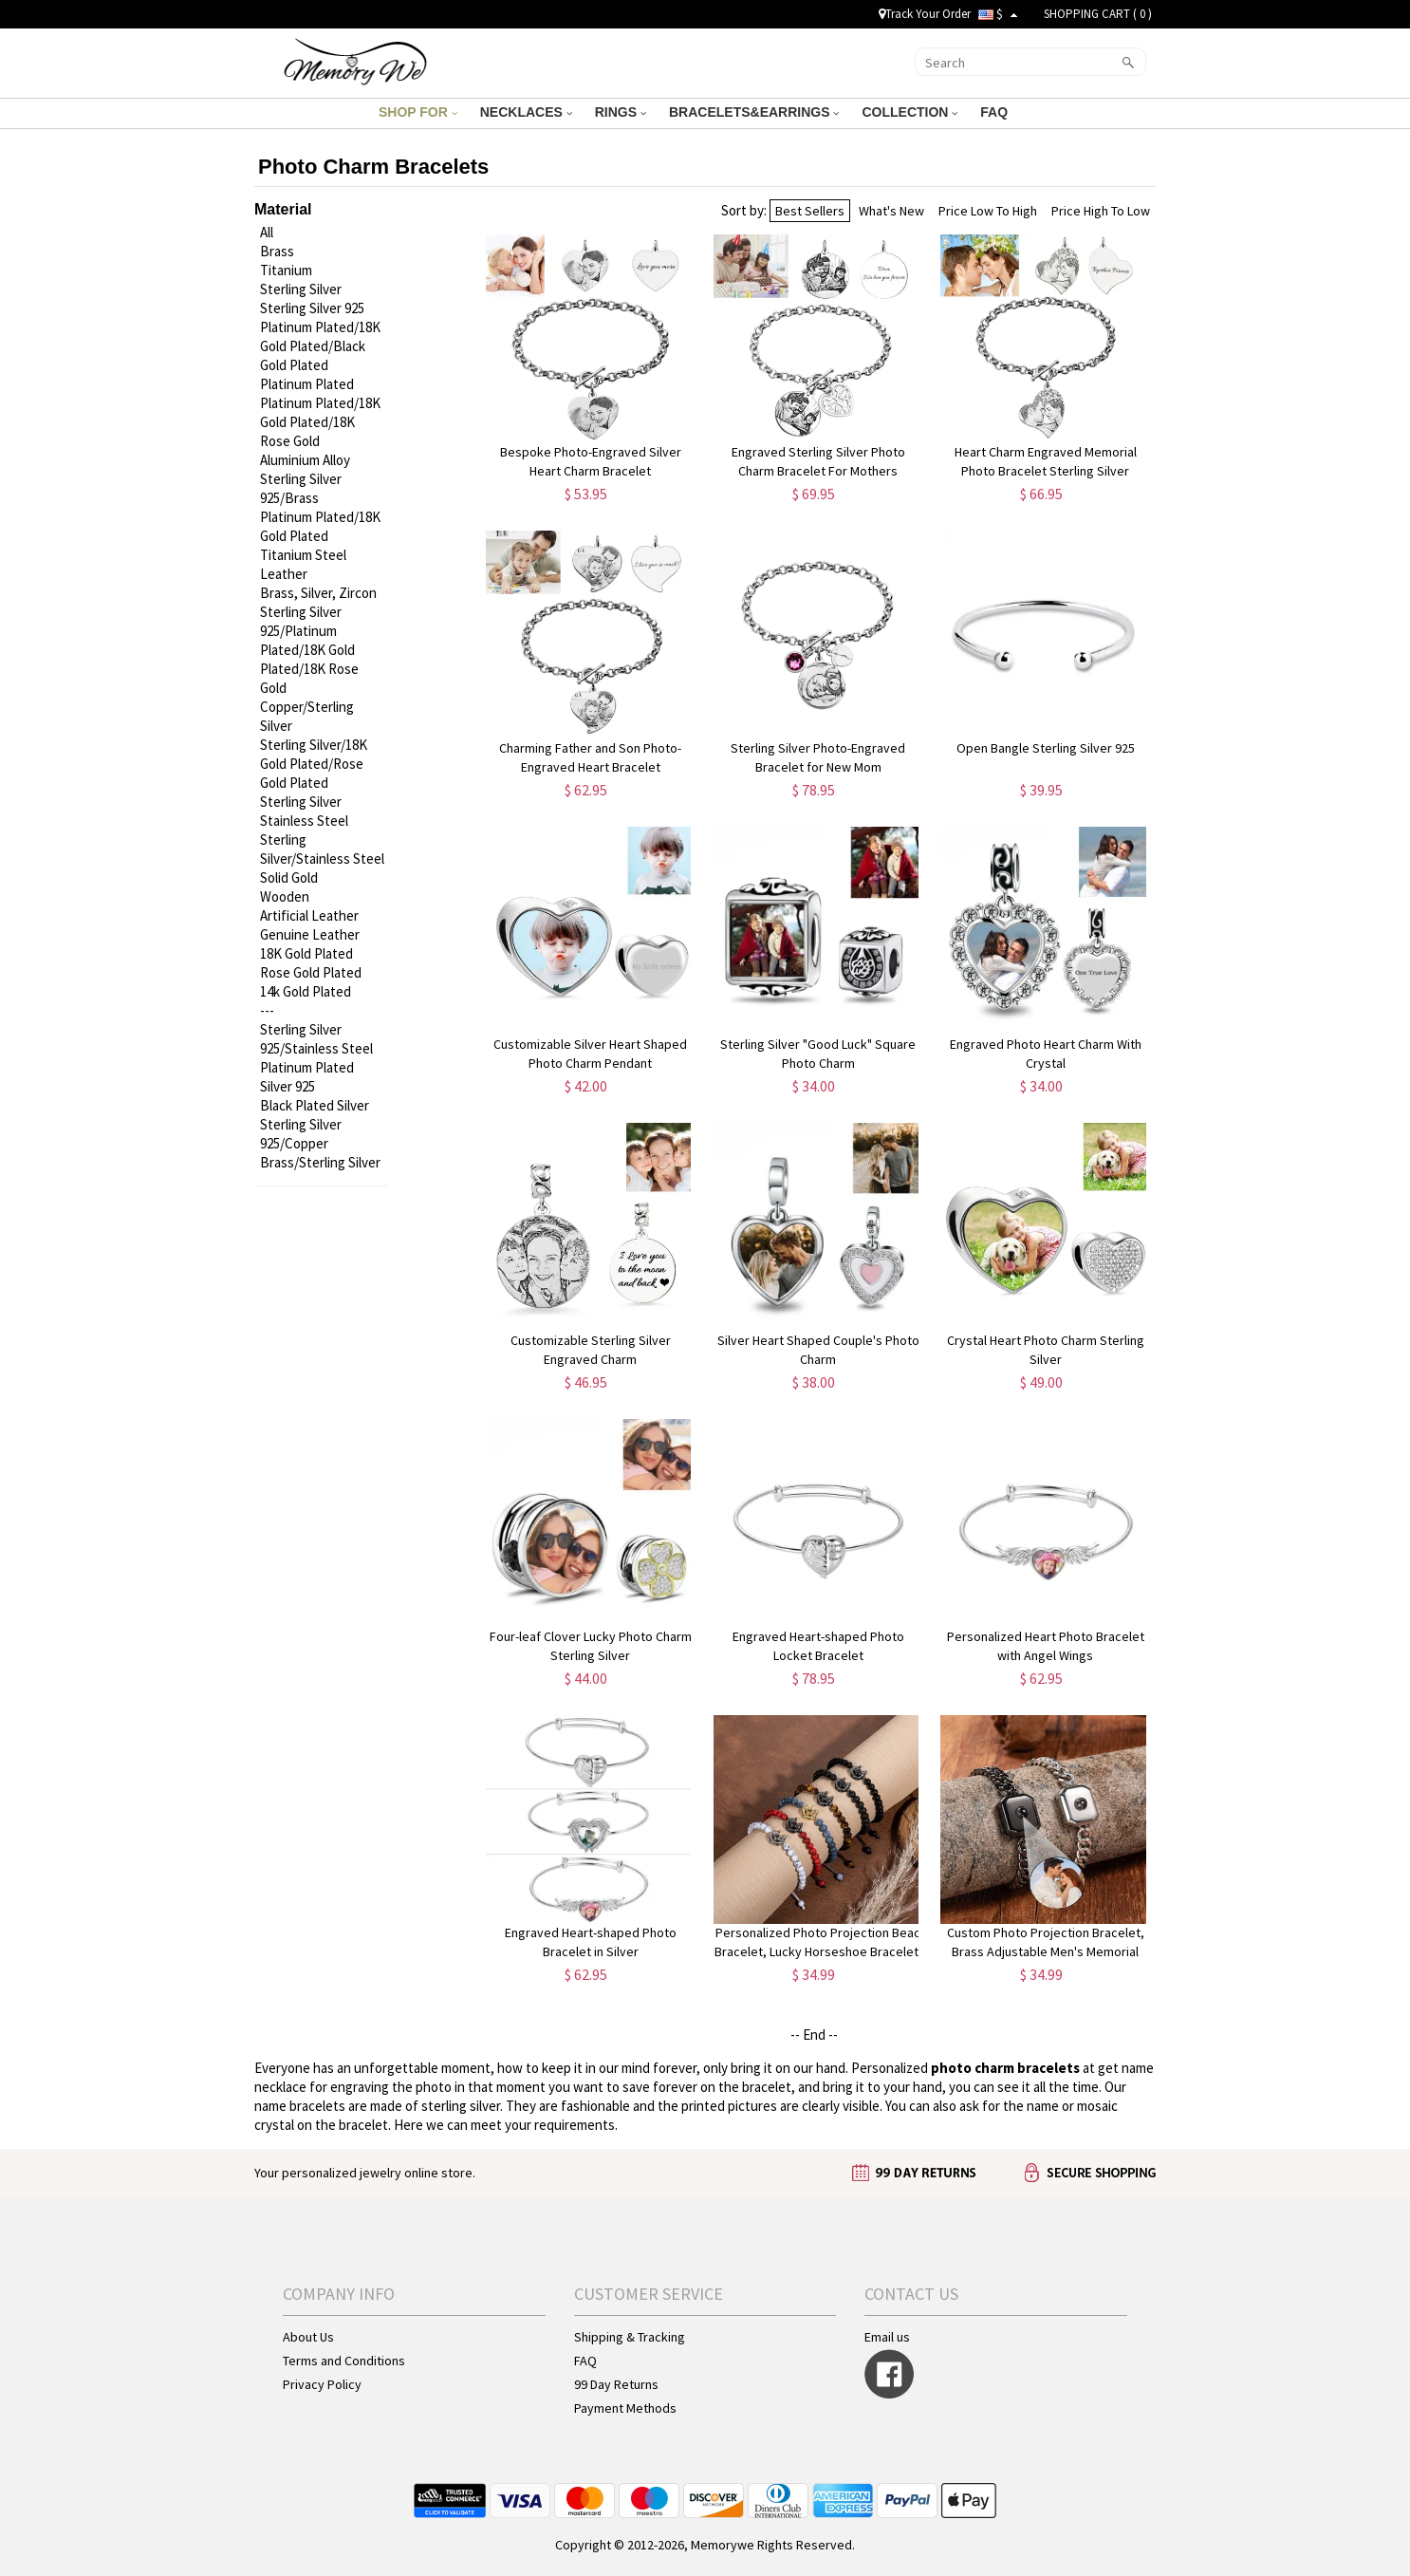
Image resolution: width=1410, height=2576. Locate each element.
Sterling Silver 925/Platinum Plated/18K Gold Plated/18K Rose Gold (309, 650)
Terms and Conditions (344, 2360)
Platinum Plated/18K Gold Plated (320, 526)
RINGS (620, 112)
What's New (891, 210)
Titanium (286, 270)
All (266, 232)
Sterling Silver (301, 289)
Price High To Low (1100, 210)
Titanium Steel (303, 555)
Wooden (284, 896)
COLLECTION (909, 112)
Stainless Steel (304, 821)
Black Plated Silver (314, 1105)
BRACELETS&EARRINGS (754, 112)
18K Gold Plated (306, 953)
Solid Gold (289, 877)
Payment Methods (625, 2408)
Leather (283, 574)
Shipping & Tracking (629, 2336)
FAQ (995, 112)
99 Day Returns (616, 2384)
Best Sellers (809, 210)
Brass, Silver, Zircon (318, 593)
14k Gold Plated (305, 991)
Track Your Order (925, 14)
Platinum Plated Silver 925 (307, 1076)
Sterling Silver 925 (312, 308)
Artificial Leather (309, 915)
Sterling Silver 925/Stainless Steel (316, 1038)
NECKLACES (526, 112)
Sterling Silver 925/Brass (301, 488)
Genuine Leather (310, 934)
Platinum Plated (307, 384)
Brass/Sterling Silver (320, 1162)
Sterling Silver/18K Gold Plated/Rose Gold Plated (313, 764)
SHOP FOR (418, 112)
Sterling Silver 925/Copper (301, 1133)
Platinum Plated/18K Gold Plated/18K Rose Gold (320, 422)
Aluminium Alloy (305, 460)
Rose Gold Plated (311, 972)
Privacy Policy (322, 2384)
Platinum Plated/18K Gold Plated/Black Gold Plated (320, 346)
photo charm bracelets (1005, 2068)
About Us (308, 2336)
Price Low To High (987, 210)
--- (267, 1010)
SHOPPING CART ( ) (1098, 14)
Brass (277, 251)
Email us (887, 2336)
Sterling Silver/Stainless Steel (322, 849)
